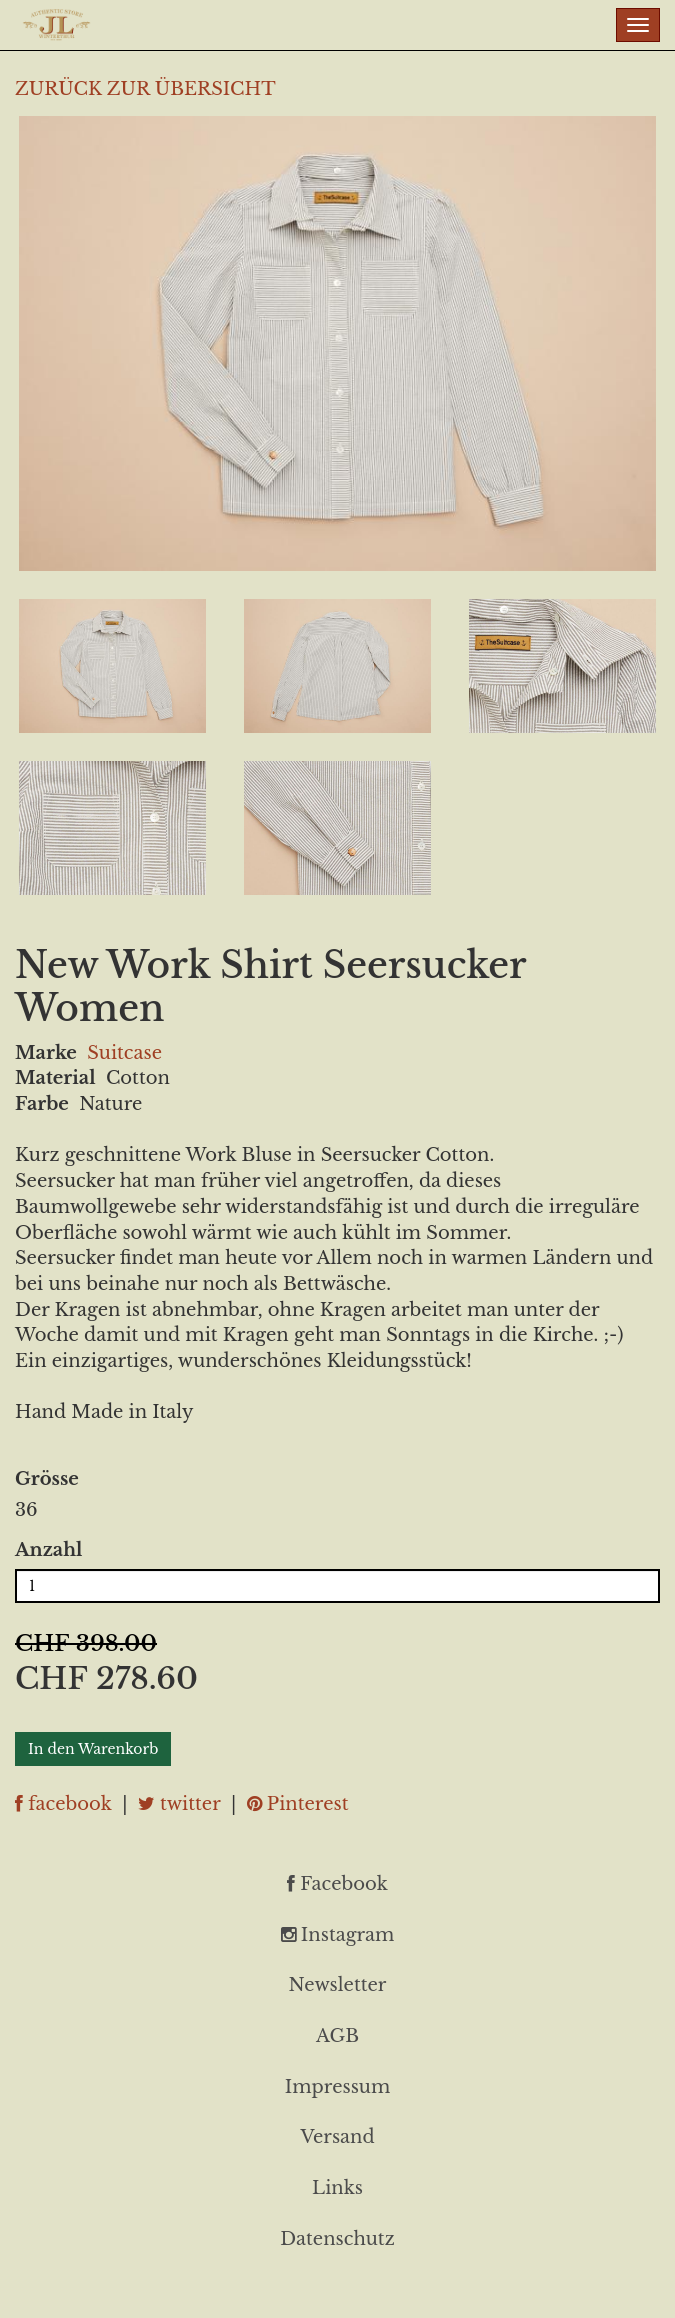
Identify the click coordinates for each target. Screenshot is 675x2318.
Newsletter (338, 1985)
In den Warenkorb (93, 1749)
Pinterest (298, 1804)
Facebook (337, 1884)
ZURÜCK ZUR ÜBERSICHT (145, 89)
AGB (337, 2036)
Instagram (338, 1935)
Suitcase (124, 1053)
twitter (179, 1804)
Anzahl (48, 1550)
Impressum (337, 2087)
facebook (63, 1804)
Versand (337, 2137)
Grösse (47, 1479)
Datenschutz (337, 2239)
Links (337, 2188)
